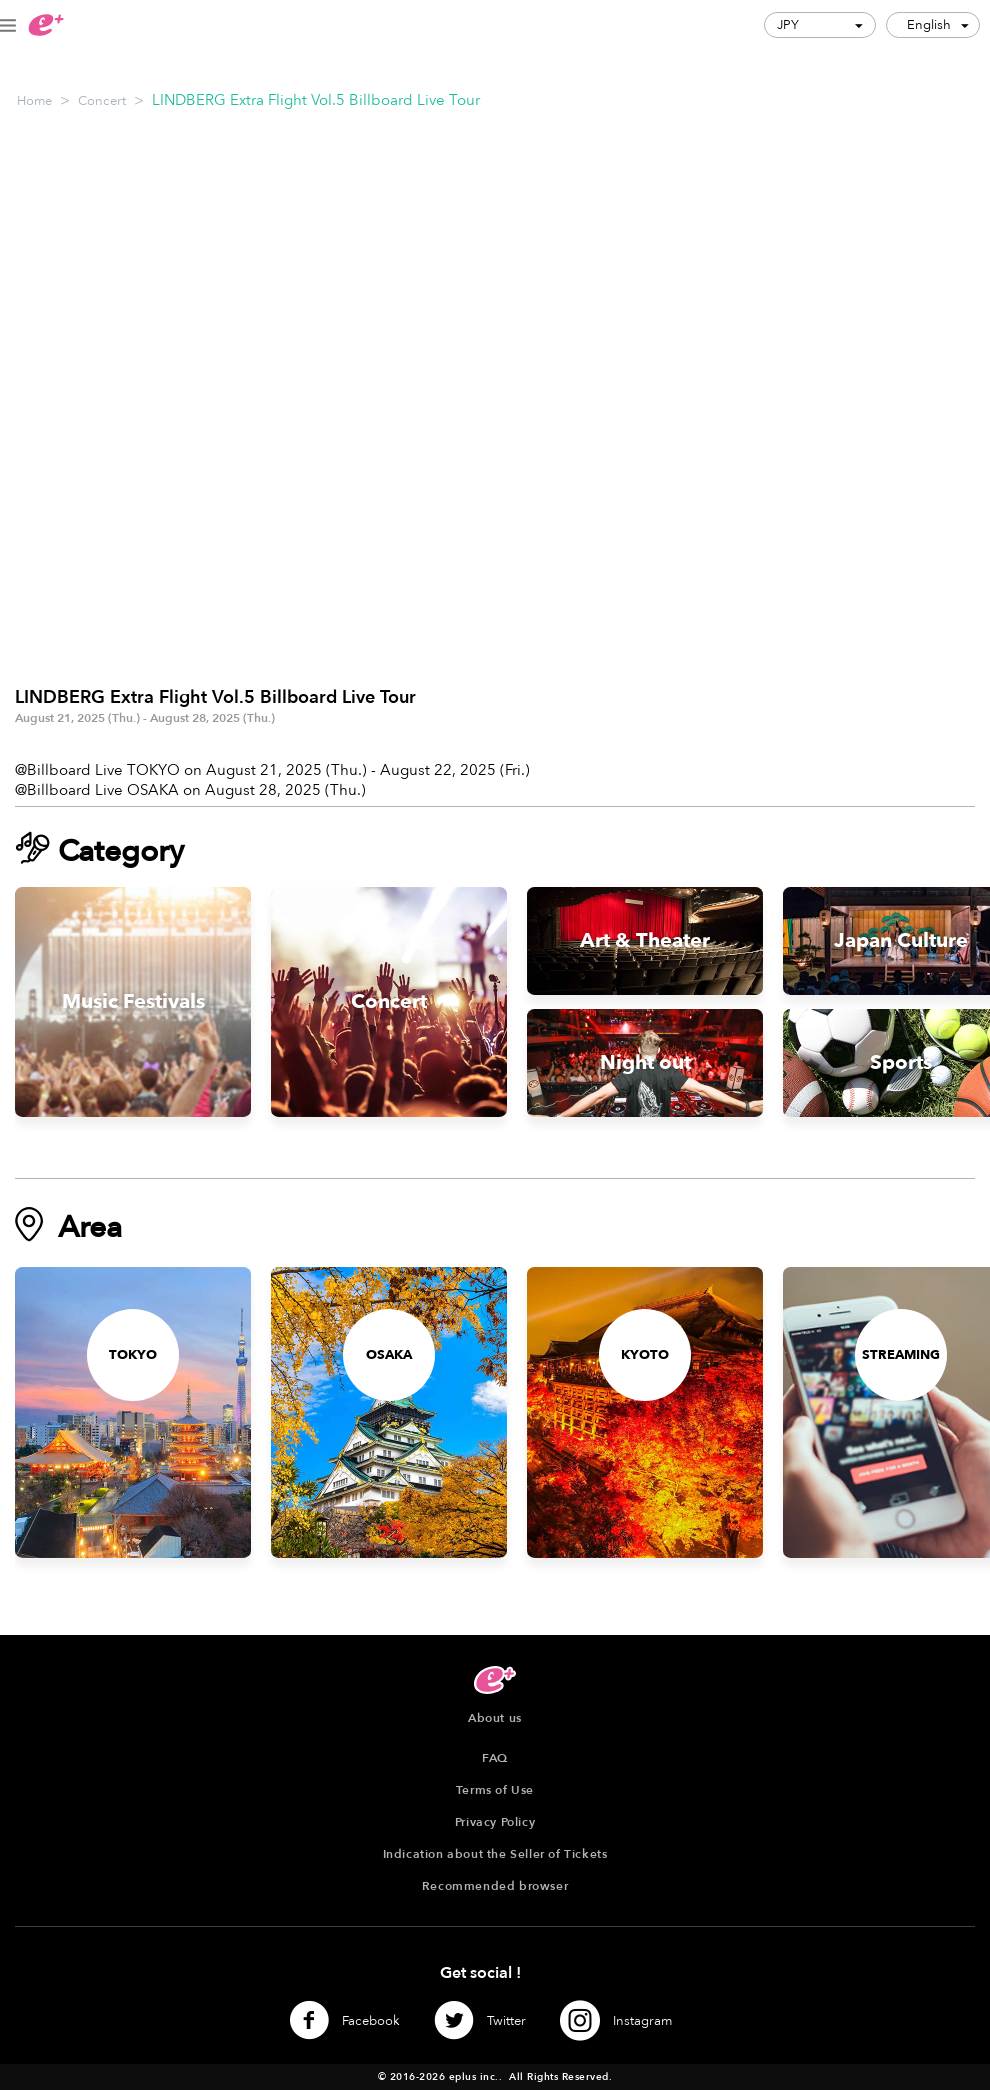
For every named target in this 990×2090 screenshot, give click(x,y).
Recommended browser (495, 1886)
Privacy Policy (495, 1822)
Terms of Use (495, 1790)
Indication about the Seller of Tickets (495, 1854)
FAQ (495, 1758)
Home (34, 101)
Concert (102, 101)
